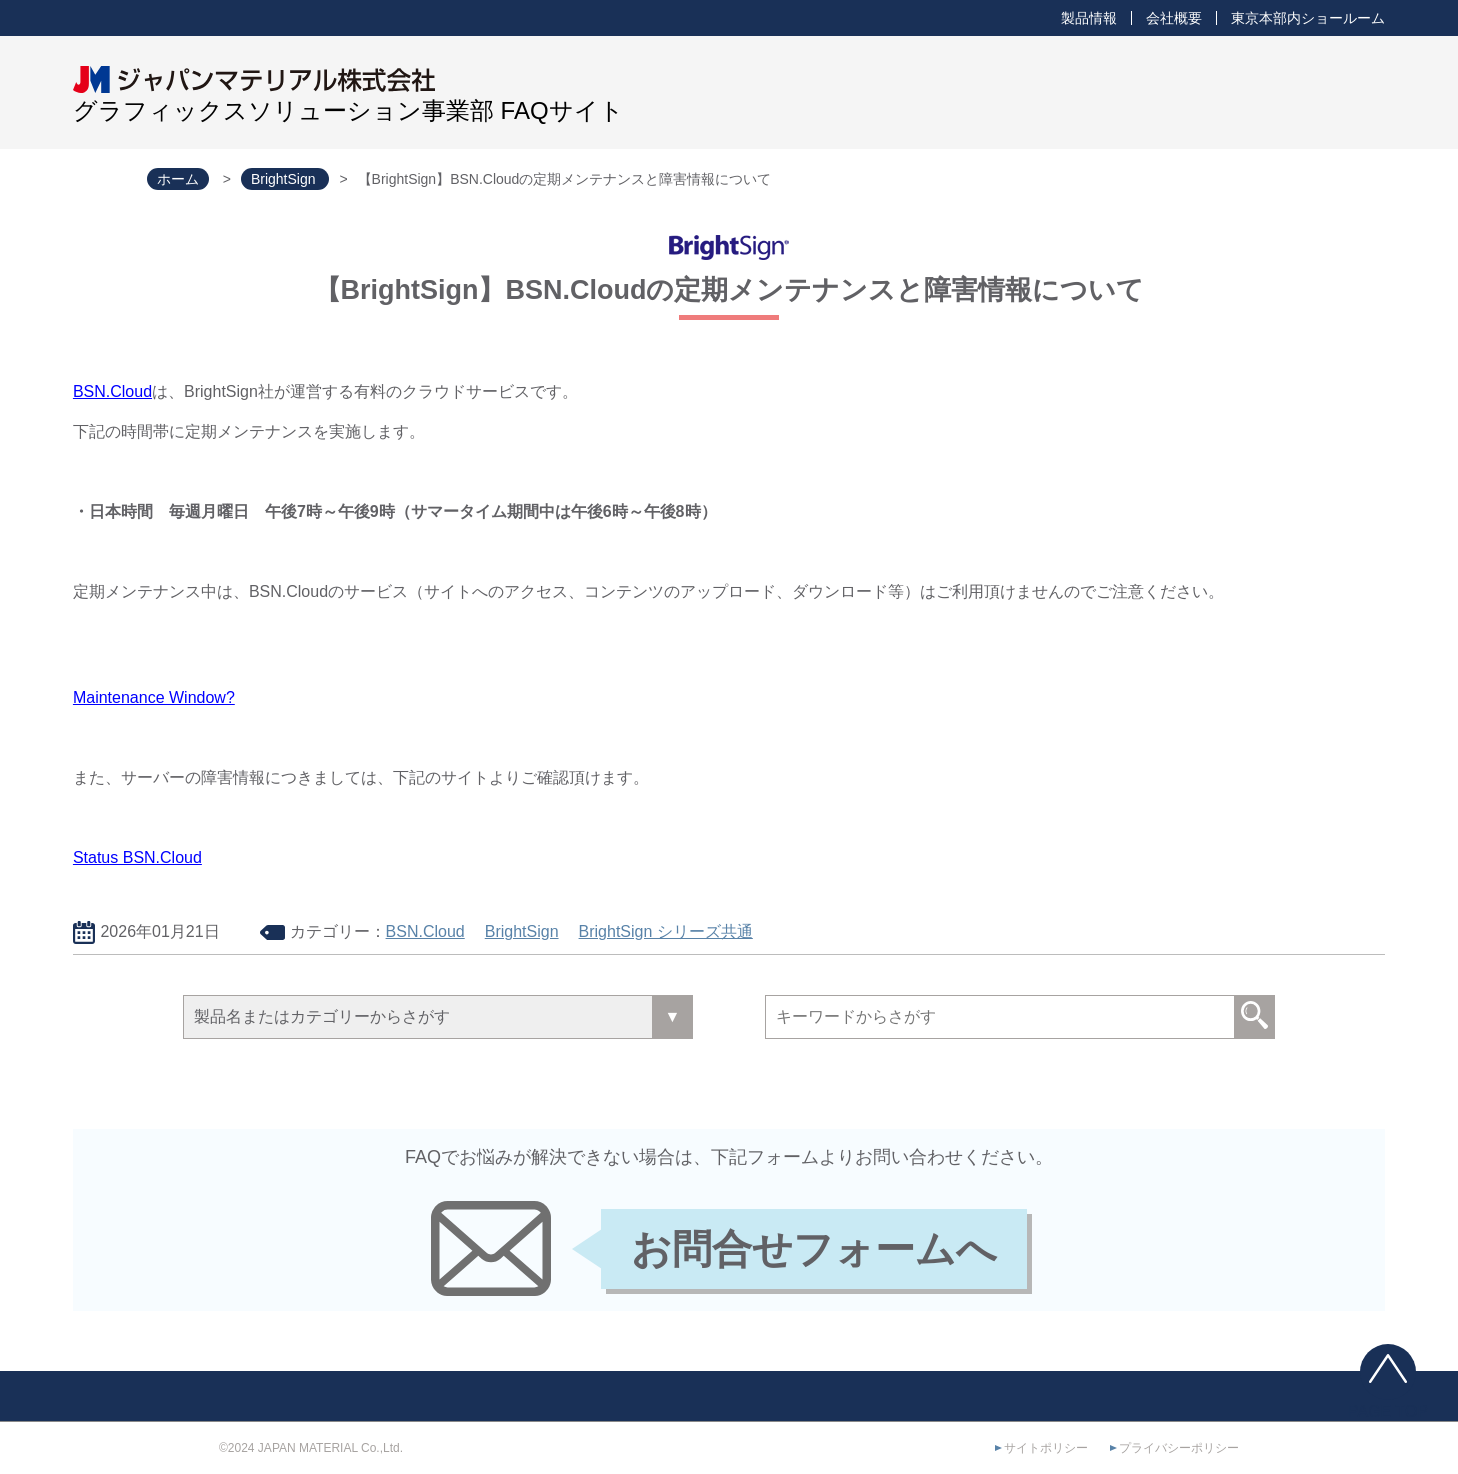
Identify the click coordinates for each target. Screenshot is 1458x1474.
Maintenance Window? (154, 697)
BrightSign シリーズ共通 (666, 931)
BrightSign (522, 931)
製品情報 (1089, 18)
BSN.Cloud (112, 391)
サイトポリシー (1046, 1448)
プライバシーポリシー (1179, 1448)
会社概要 (1174, 18)
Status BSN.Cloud (137, 857)
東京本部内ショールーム (1308, 18)
